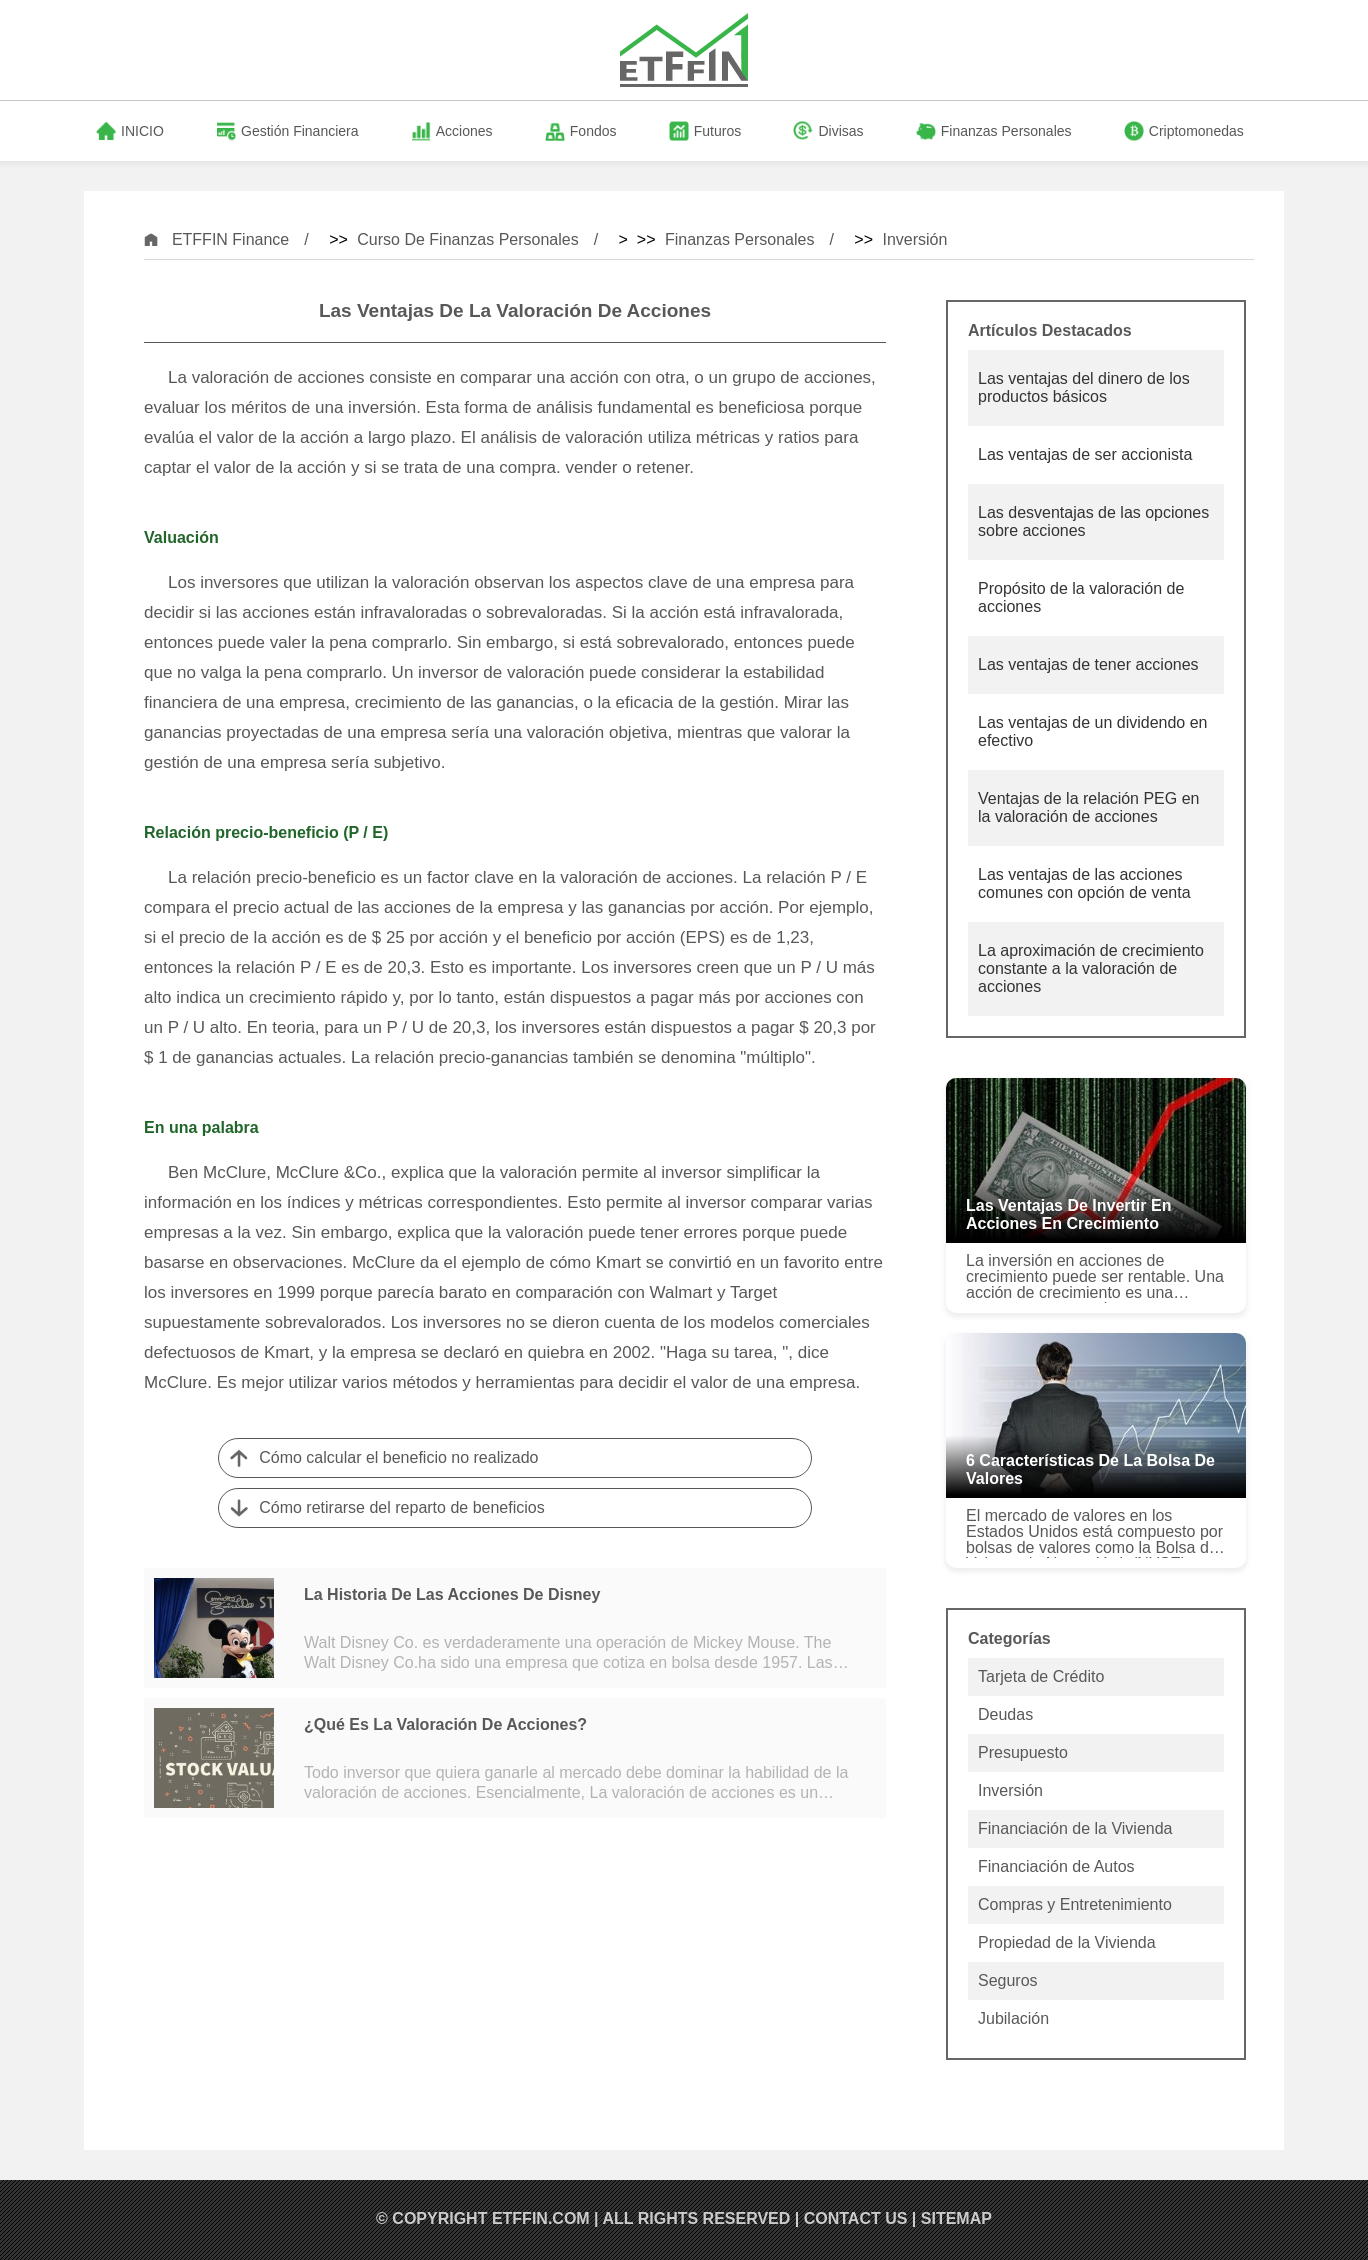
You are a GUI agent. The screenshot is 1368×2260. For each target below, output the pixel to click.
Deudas (1005, 1714)
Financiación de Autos (1056, 1866)
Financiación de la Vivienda (1075, 1828)
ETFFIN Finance (230, 239)
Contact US (856, 2218)
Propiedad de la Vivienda (1067, 1942)
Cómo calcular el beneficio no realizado (398, 1457)
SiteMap (956, 2218)
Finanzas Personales (739, 239)
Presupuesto (1023, 1752)
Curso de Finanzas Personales (467, 239)
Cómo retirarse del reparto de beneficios (401, 1507)
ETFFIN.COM (541, 2218)
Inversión (914, 239)
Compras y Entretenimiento (1075, 1904)
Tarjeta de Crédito (1041, 1676)
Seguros (1008, 1980)
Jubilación (1013, 2018)
